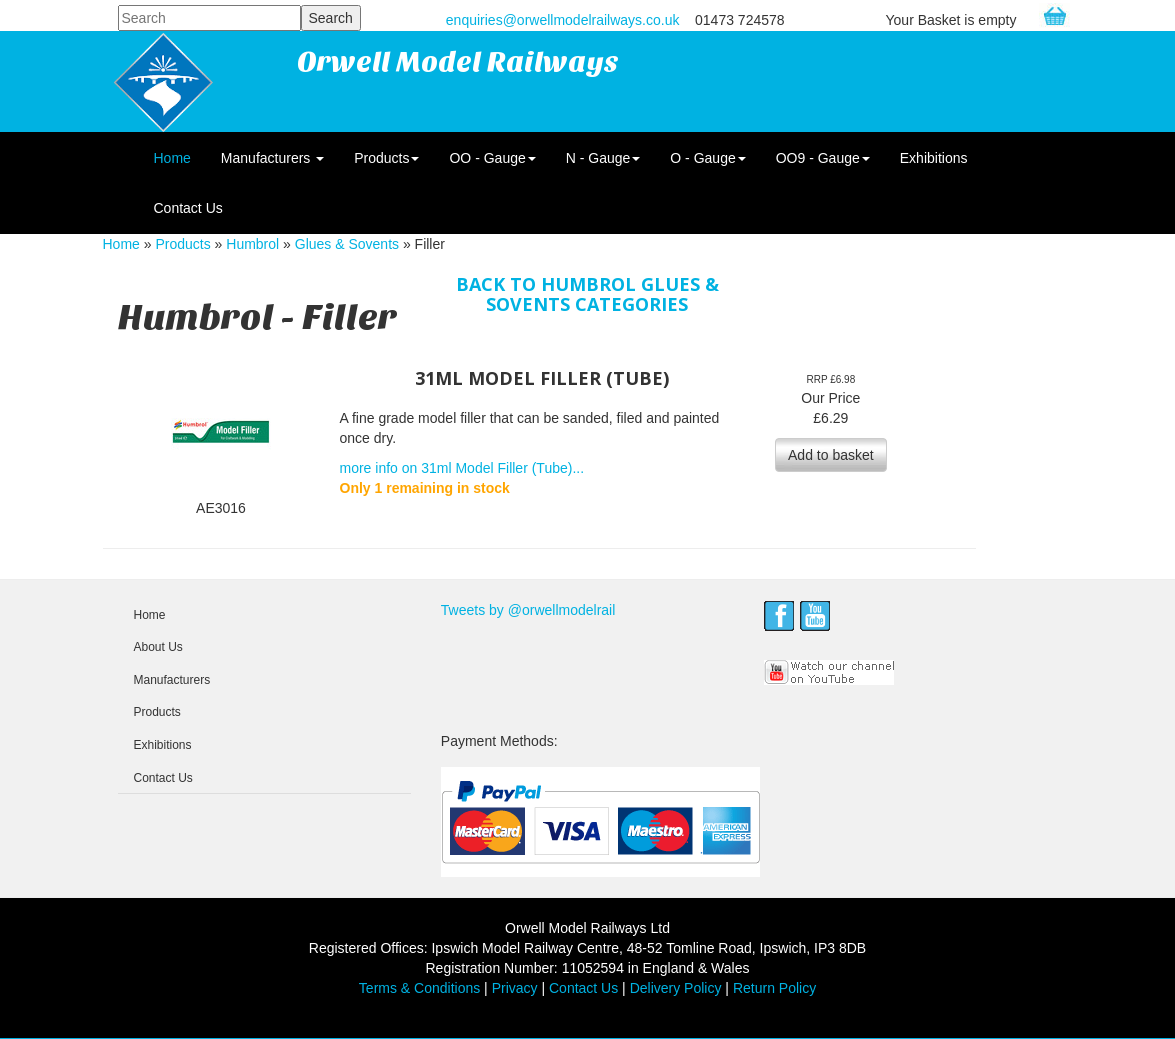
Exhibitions (934, 158)
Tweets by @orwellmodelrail (528, 610)
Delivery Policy (676, 988)
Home (172, 158)
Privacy (515, 988)
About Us (158, 647)
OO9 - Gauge (823, 158)
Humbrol (252, 244)
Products (386, 158)
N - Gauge (603, 158)
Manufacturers (272, 158)
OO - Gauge (492, 158)
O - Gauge (707, 158)
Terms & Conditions (419, 988)
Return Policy (774, 988)
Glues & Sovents (347, 244)
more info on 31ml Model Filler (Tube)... (462, 468)
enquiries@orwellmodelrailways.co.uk (563, 20)
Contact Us (188, 208)
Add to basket (831, 455)
